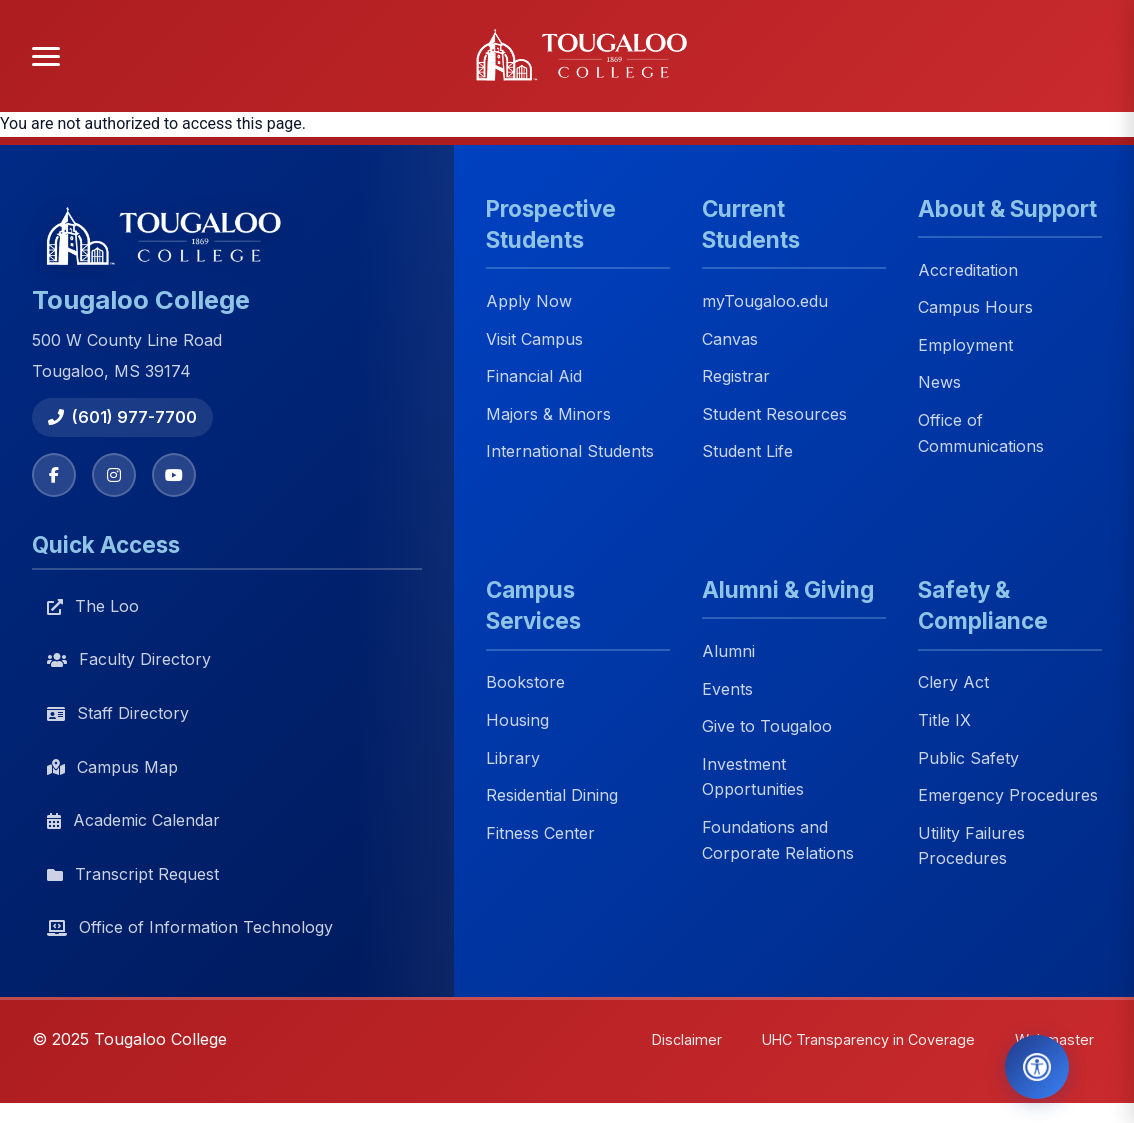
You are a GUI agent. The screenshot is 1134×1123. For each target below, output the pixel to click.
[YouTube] (174, 475)
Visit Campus (534, 339)
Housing (517, 720)
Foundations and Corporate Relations (778, 840)
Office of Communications (981, 433)
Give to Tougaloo (767, 727)
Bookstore (525, 683)
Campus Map (112, 767)
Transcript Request (133, 874)
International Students (570, 452)
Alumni (728, 651)
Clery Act (953, 683)
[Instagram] (114, 475)
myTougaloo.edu (765, 301)
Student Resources (774, 414)
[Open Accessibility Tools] (1037, 1067)
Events (727, 689)
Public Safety (968, 758)
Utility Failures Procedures (971, 846)
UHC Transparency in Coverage (868, 1039)
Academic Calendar (133, 820)
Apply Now (529, 301)
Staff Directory (118, 713)
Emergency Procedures (1008, 796)
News (939, 383)
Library (513, 758)
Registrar (736, 377)
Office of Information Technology (190, 927)
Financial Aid (534, 377)
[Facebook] (54, 475)
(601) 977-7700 (122, 417)
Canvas (730, 339)
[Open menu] (46, 56)
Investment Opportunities (753, 777)
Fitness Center (540, 833)
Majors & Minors (548, 414)
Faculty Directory (129, 659)
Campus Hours (975, 308)
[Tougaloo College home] (589, 56)
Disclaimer (687, 1039)
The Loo (93, 606)
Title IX (944, 720)
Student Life (747, 452)
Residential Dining (552, 796)
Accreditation (968, 270)
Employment (965, 345)
